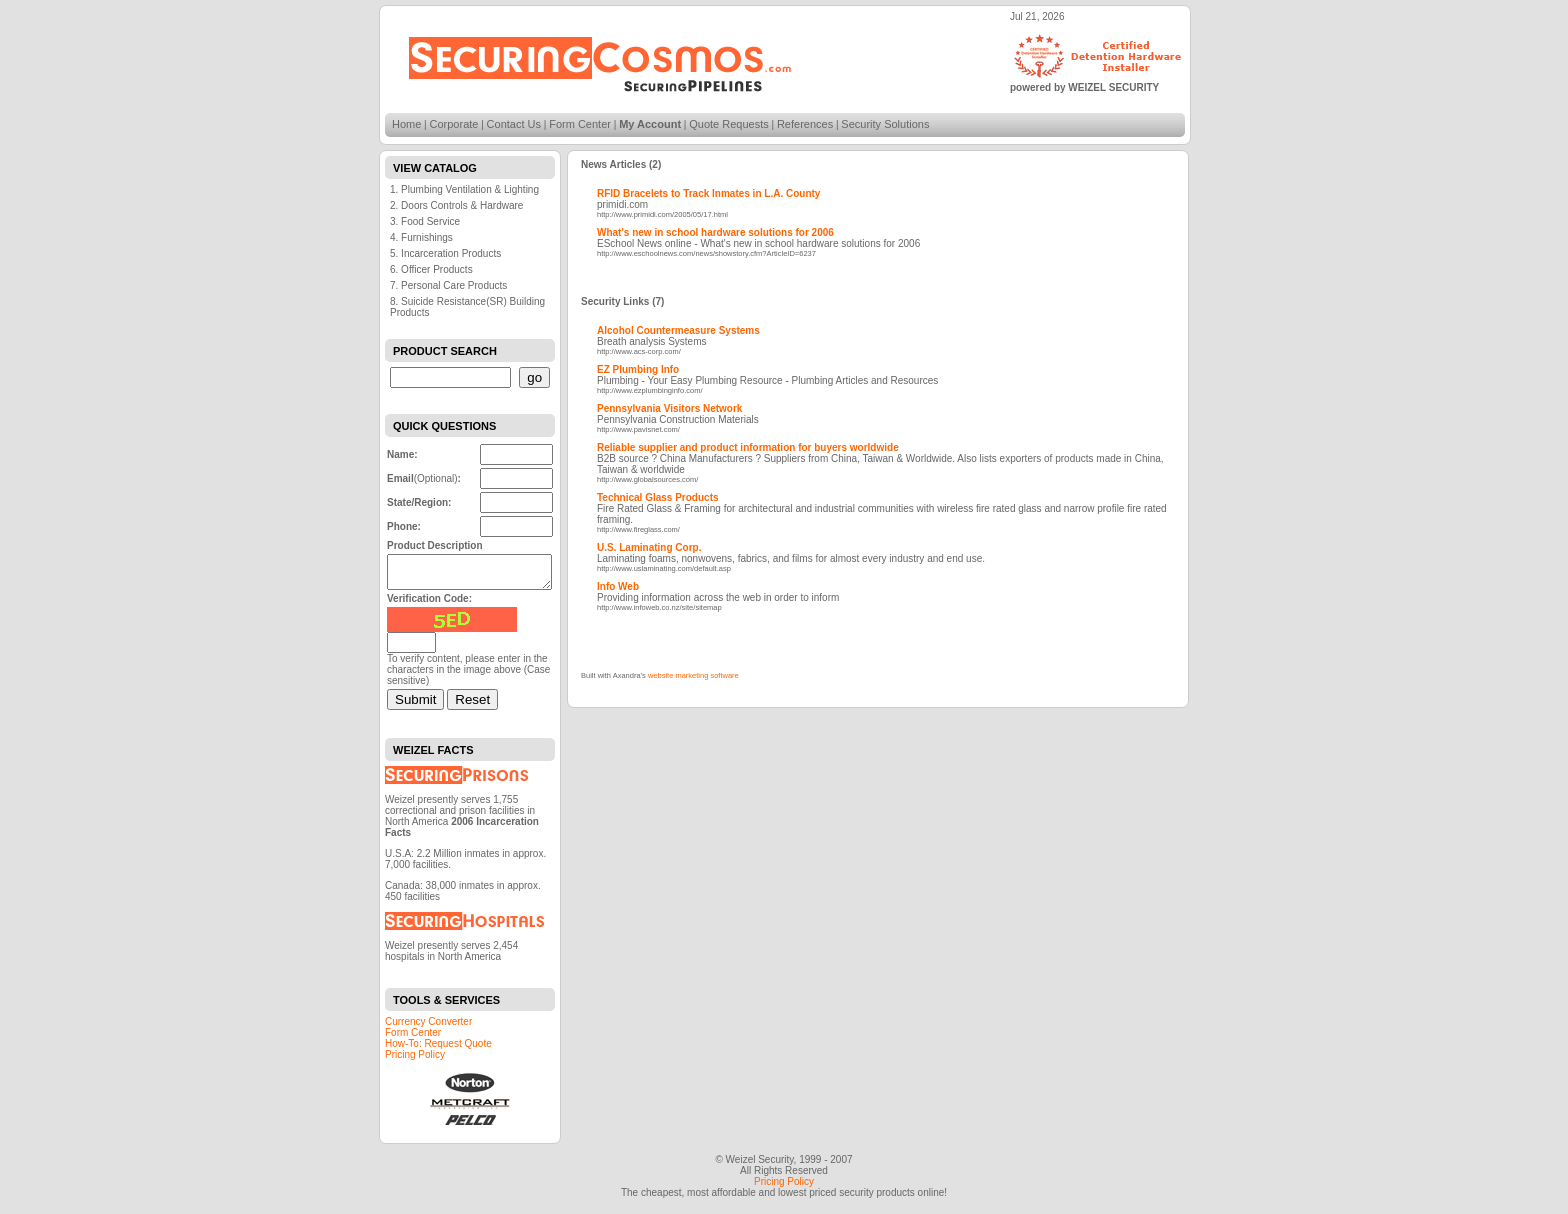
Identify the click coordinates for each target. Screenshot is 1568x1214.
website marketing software (693, 675)
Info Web (618, 586)
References (805, 124)
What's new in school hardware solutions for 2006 (715, 232)
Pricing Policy (415, 1060)
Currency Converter (428, 1027)
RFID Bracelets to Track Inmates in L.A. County (708, 193)
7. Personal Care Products (448, 285)
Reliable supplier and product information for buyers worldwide (748, 447)
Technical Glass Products (658, 497)
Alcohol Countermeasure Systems (678, 330)
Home (406, 124)
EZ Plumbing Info (638, 369)
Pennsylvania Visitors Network (669, 408)
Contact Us (514, 124)
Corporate (454, 124)
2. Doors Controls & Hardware (456, 205)
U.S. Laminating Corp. (649, 547)
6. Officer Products (431, 269)
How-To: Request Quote (438, 1049)
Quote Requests (729, 124)
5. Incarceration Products (445, 253)
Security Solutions (885, 124)
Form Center (580, 124)
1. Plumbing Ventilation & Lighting (464, 189)
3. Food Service (425, 221)
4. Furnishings (421, 237)
